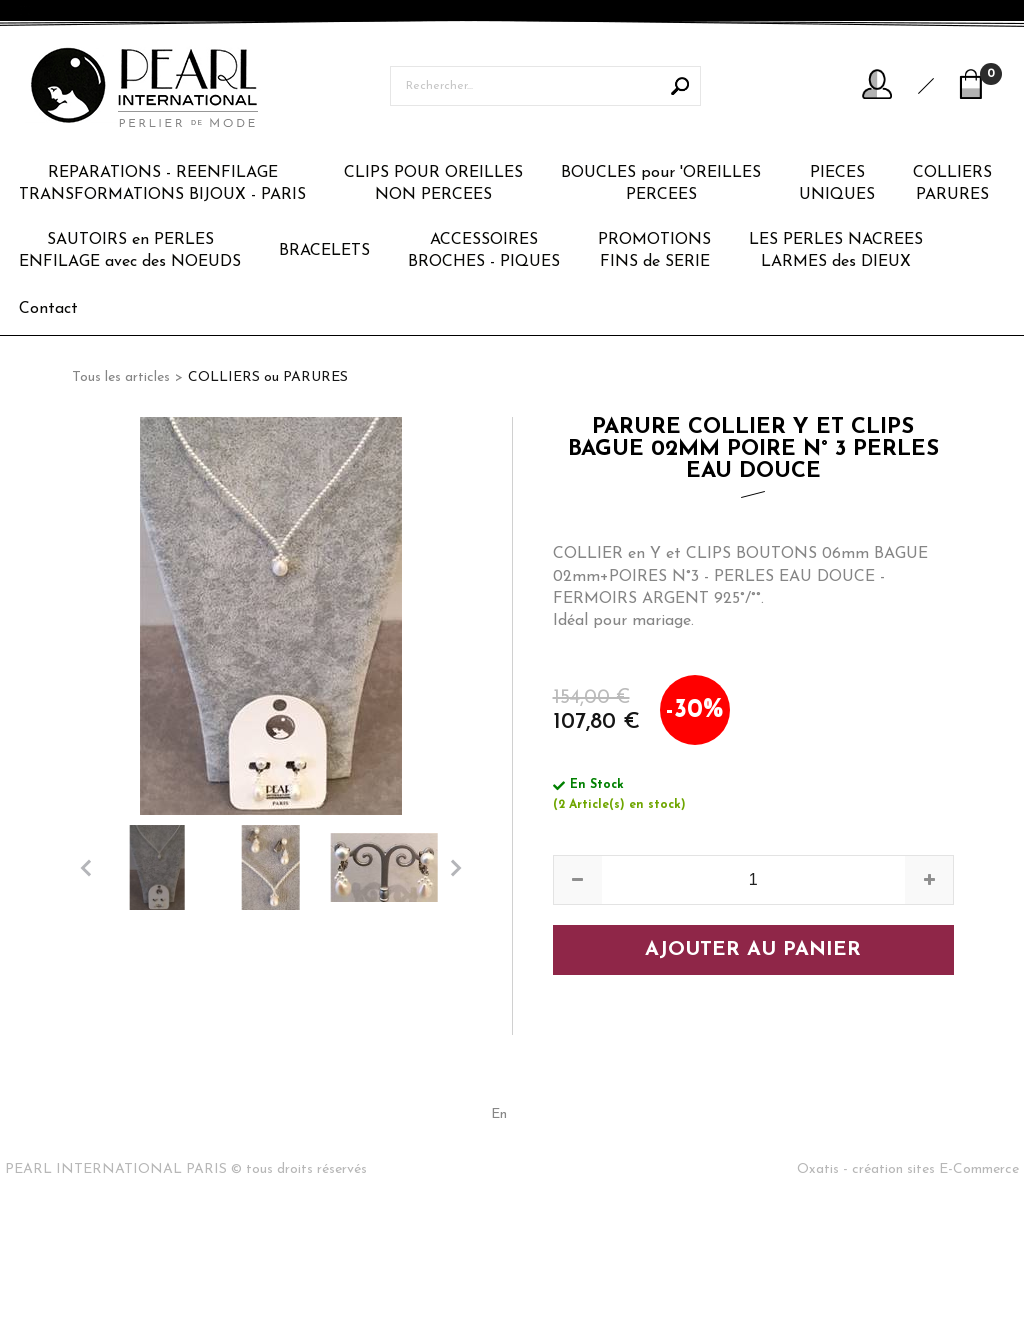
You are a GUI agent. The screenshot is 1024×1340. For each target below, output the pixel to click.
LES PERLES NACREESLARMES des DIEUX (836, 251)
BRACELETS (324, 251)
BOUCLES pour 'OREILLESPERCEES (661, 184)
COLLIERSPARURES (952, 184)
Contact (48, 309)
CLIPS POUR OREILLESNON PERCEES (433, 184)
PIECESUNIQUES (837, 184)
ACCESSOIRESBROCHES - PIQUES (484, 251)
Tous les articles (121, 377)
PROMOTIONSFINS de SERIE (654, 251)
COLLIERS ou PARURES (268, 377)
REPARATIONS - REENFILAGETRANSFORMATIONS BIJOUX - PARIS (162, 184)
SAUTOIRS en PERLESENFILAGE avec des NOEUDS (130, 251)
